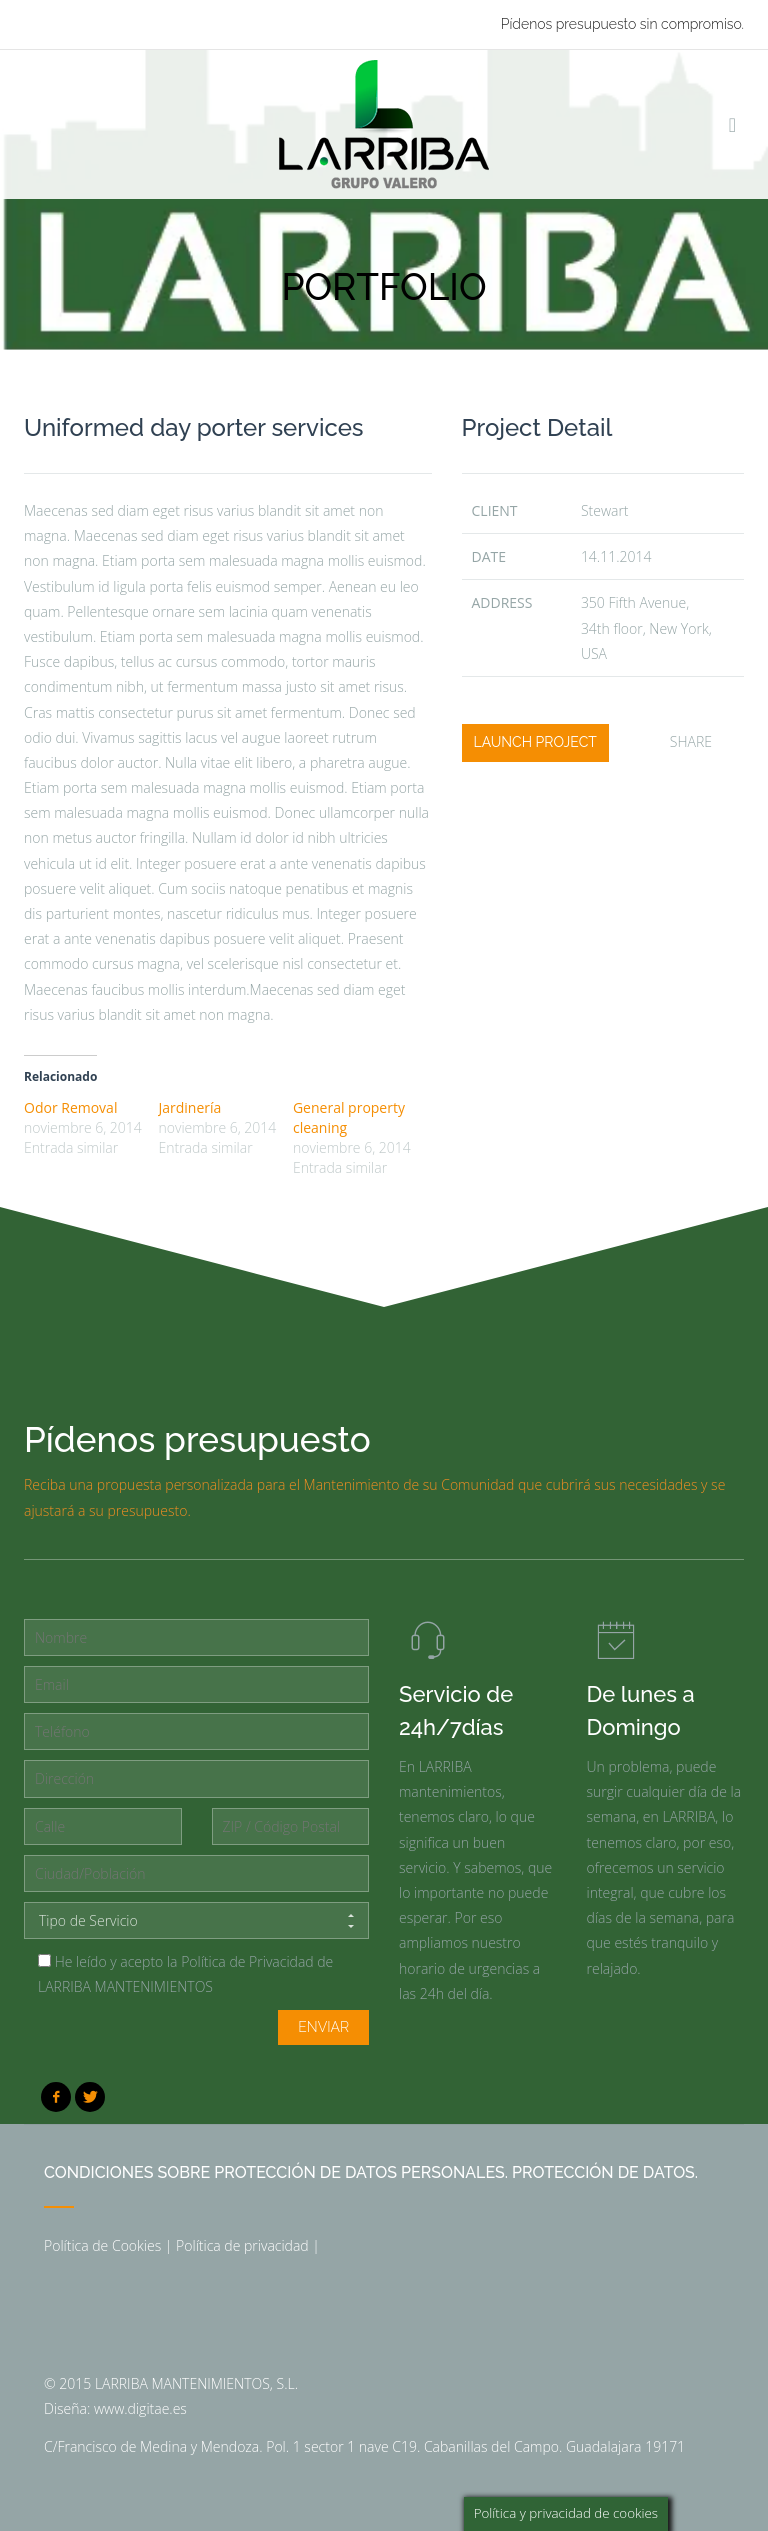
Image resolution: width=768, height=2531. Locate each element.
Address (502, 602)
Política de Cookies (102, 2245)
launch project (535, 742)
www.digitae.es (140, 2408)
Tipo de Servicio (196, 1921)
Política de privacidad (242, 2245)
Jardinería (189, 1107)
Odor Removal (70, 1107)
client (495, 510)
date (489, 556)
